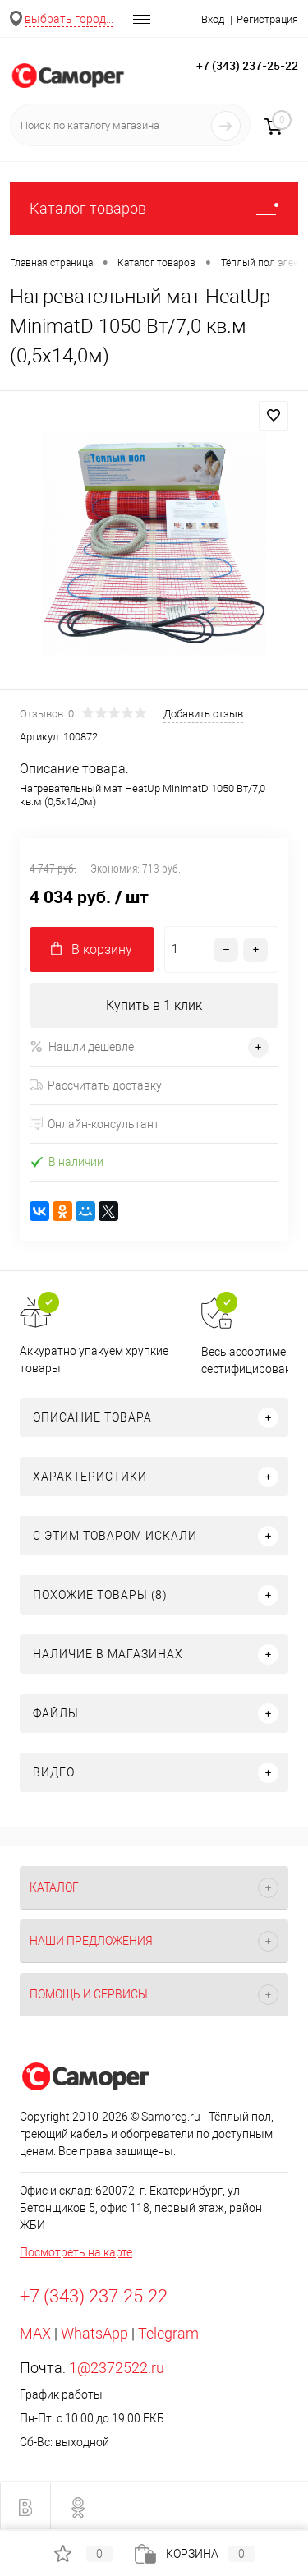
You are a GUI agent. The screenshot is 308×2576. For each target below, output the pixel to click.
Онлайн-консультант (94, 1124)
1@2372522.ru (116, 2367)
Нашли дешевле (82, 1046)
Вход (212, 19)
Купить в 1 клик (154, 1005)
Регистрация (267, 19)
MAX (35, 2333)
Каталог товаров (154, 208)
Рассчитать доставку (96, 1085)
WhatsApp (94, 2333)
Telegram (168, 2333)
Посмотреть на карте (76, 2252)
